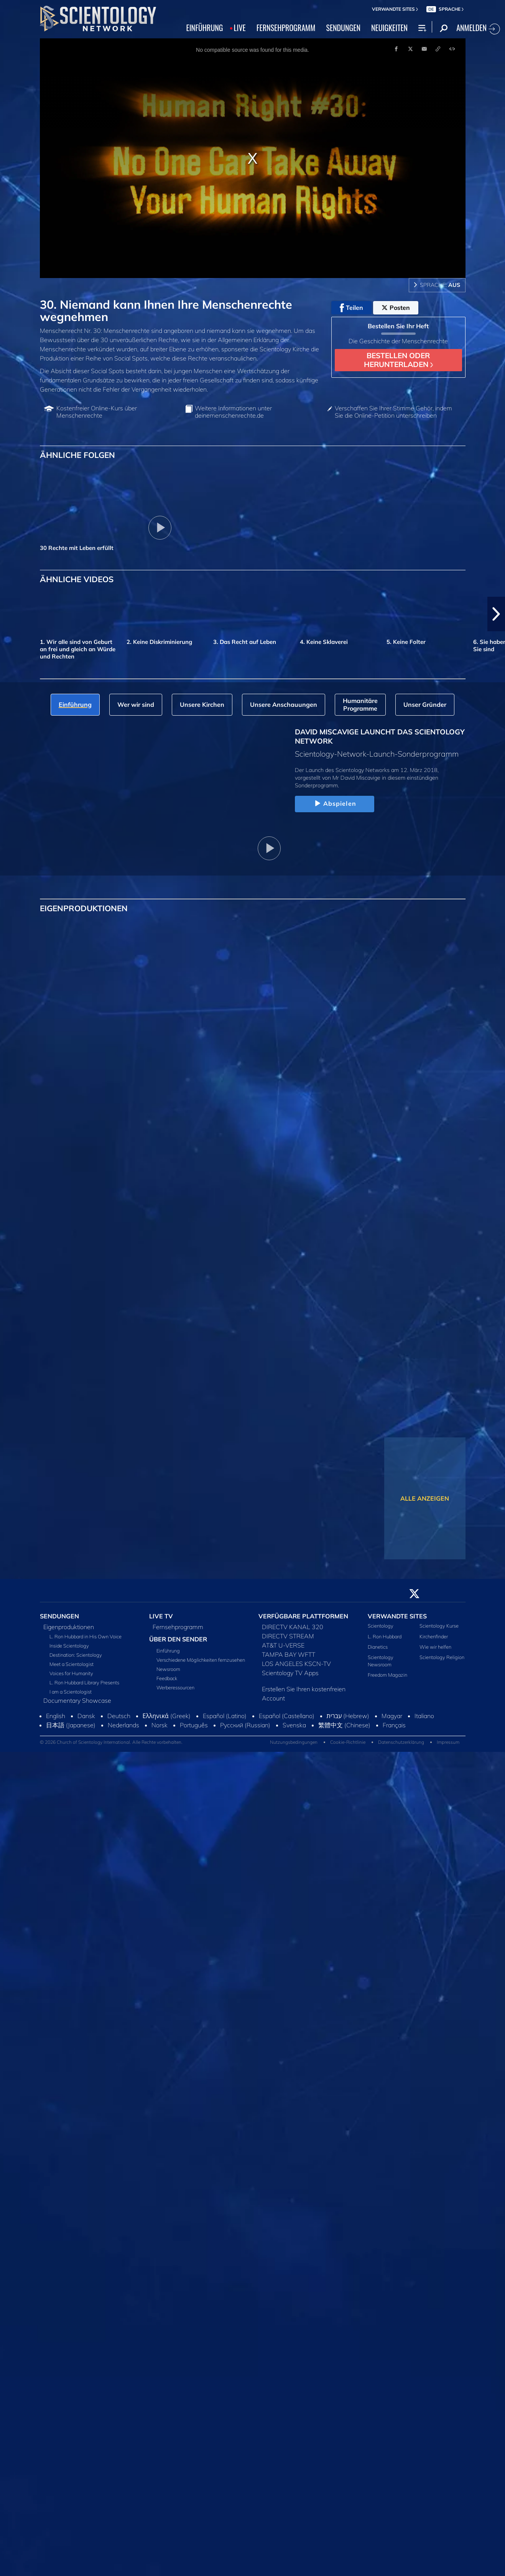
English (55, 1716)
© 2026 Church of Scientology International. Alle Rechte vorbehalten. (111, 1742)
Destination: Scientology (75, 1655)
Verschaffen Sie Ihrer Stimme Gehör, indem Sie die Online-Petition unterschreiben (393, 412)
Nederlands (123, 1725)
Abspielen (334, 804)
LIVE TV (161, 1616)
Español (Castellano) (286, 1716)
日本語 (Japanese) (70, 1725)
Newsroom (168, 1669)
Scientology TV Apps (290, 1673)
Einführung (168, 1651)
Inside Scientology (69, 1646)
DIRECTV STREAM (288, 1636)
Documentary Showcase (77, 1700)
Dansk (86, 1716)
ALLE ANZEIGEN (424, 1498)
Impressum (448, 1742)
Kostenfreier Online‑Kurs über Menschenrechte (96, 412)
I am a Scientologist (70, 1692)
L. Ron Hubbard (384, 1636)
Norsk (159, 1725)
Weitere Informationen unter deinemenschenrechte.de (233, 412)
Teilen (351, 308)
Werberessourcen (175, 1687)
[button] (496, 614)
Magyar (392, 1716)
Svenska (294, 1725)
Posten (396, 307)
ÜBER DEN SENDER (178, 1639)
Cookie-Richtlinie (347, 1742)
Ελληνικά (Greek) (167, 1716)
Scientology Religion (441, 1657)
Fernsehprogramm (178, 1627)
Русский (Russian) (245, 1725)
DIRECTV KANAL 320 (292, 1627)
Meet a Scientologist (71, 1664)
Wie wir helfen (435, 1647)
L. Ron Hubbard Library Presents (84, 1682)
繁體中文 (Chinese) (344, 1725)
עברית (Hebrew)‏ (348, 1716)
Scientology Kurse (439, 1626)
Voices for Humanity (71, 1673)
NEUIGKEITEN (389, 27)
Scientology (380, 1626)
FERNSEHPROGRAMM (286, 27)
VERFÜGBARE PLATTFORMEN (303, 1616)
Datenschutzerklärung (401, 1742)
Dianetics (378, 1647)
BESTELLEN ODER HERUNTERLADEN (398, 360)
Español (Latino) (225, 1716)
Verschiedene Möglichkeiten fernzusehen (200, 1660)
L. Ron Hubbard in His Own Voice (85, 1636)
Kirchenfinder (433, 1636)
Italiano (424, 1716)
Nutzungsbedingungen (293, 1742)
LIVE (240, 27)
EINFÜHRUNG (204, 27)
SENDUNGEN (343, 27)
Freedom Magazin (387, 1675)
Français (394, 1725)
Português (194, 1725)
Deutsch (118, 1716)
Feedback (166, 1678)
